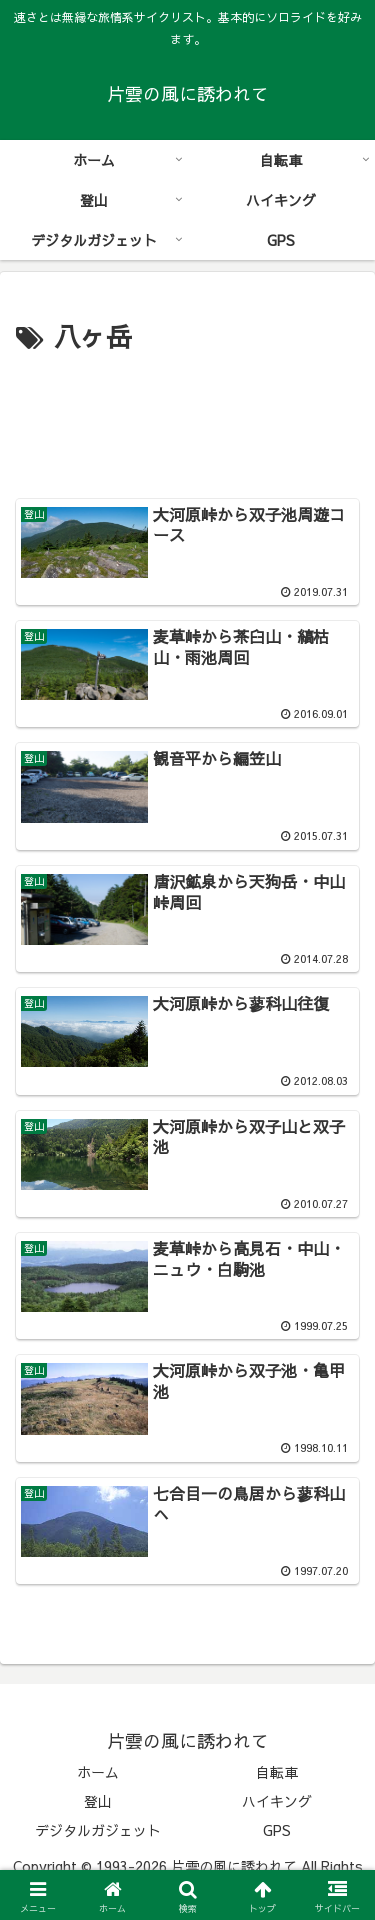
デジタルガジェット (98, 1830)
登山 (98, 1801)
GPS (277, 1830)
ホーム (98, 1772)
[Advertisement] (187, 420)
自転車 (277, 1772)
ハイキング (277, 1801)
